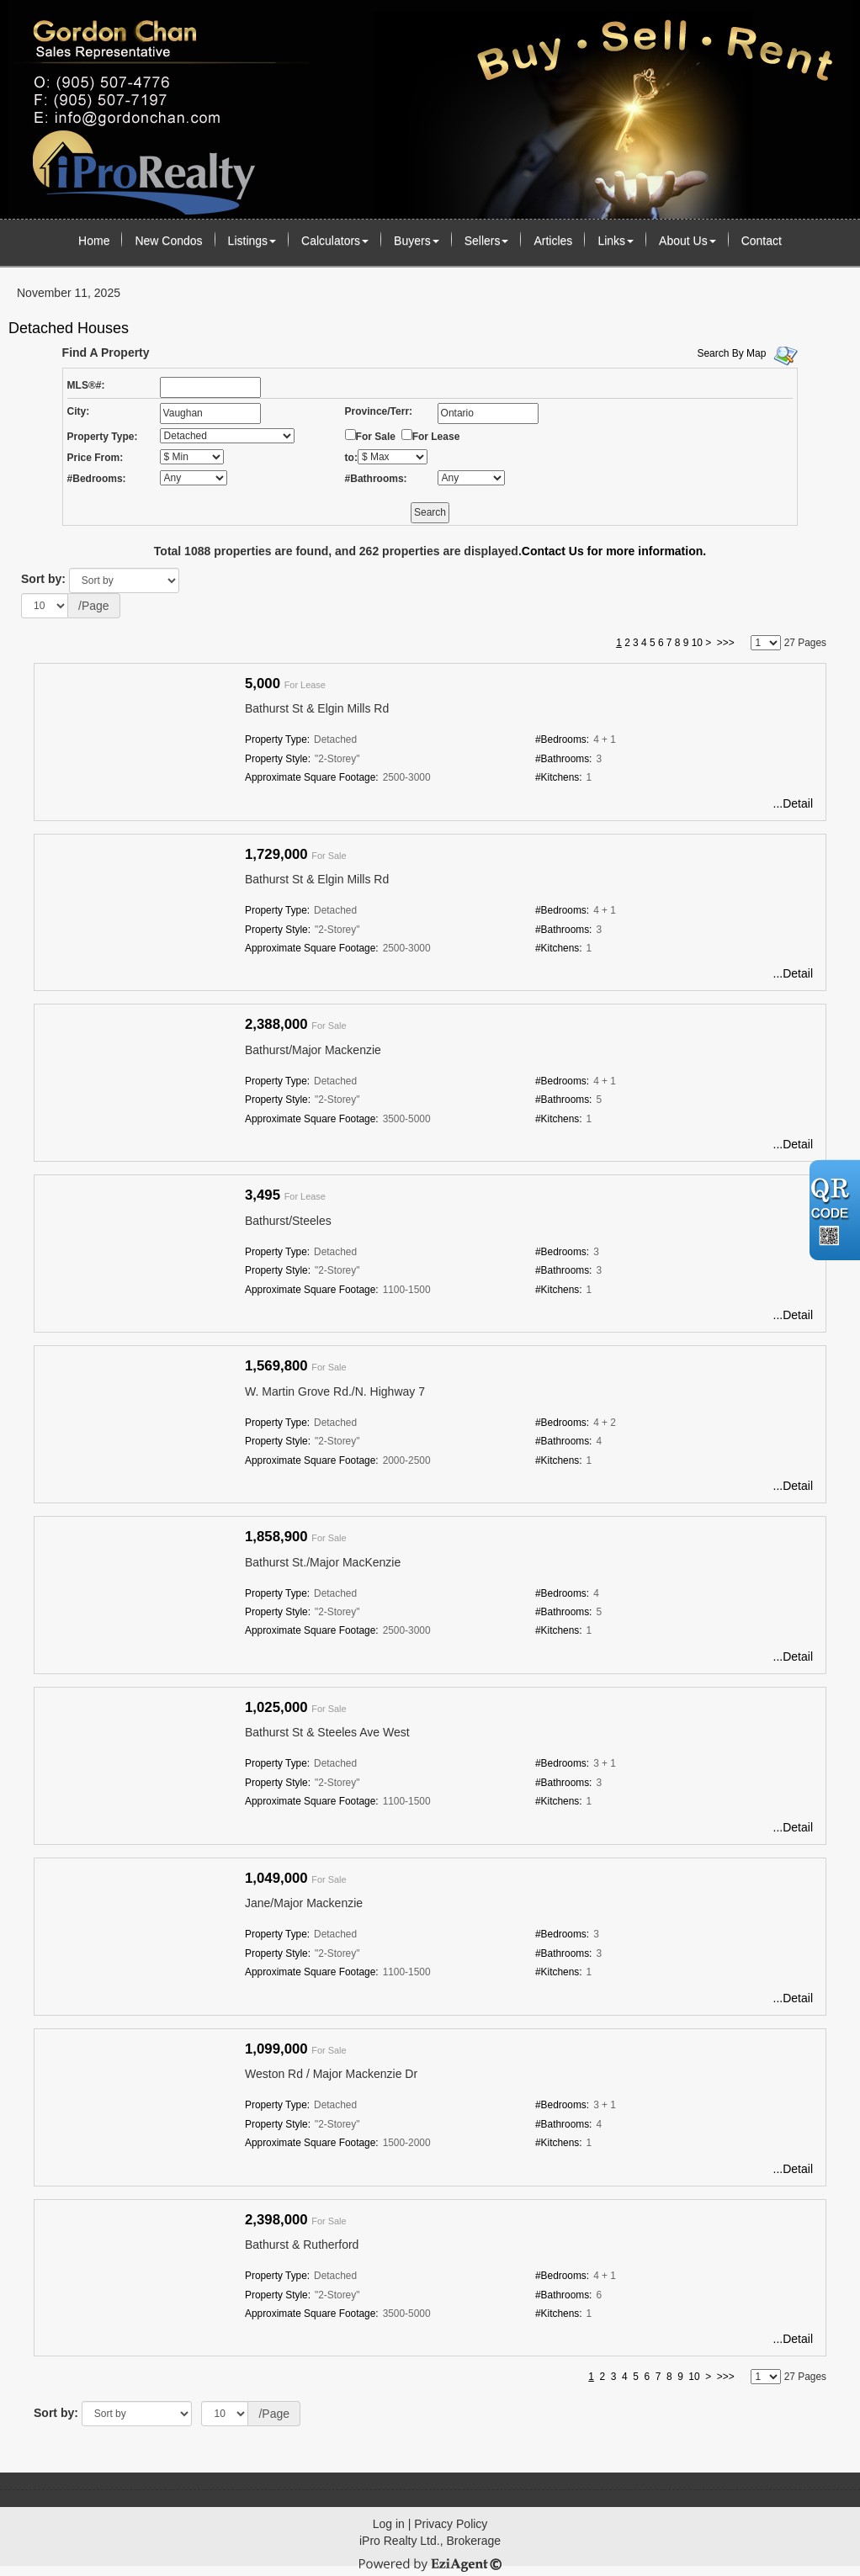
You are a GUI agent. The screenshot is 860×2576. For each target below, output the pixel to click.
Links (615, 240)
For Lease (436, 437)
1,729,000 (276, 854)
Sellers (487, 240)
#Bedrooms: (96, 479)
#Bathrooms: (376, 479)
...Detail (793, 803)
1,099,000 (276, 2049)
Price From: (95, 458)
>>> (726, 643)
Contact (761, 240)
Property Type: (102, 437)
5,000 (262, 684)
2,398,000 (276, 2220)
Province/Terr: (378, 411)
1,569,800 (276, 1366)
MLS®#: (86, 385)
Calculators (335, 240)
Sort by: (43, 579)
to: (351, 458)
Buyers (416, 240)
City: (78, 411)
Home (93, 240)
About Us (687, 240)
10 (697, 643)
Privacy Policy (450, 2524)
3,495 (262, 1195)
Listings (252, 240)
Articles (553, 240)
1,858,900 (276, 1537)
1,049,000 (276, 1878)
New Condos (168, 240)
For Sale (375, 437)
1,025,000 (276, 1707)
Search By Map (731, 353)
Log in (389, 2524)
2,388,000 (276, 1024)
